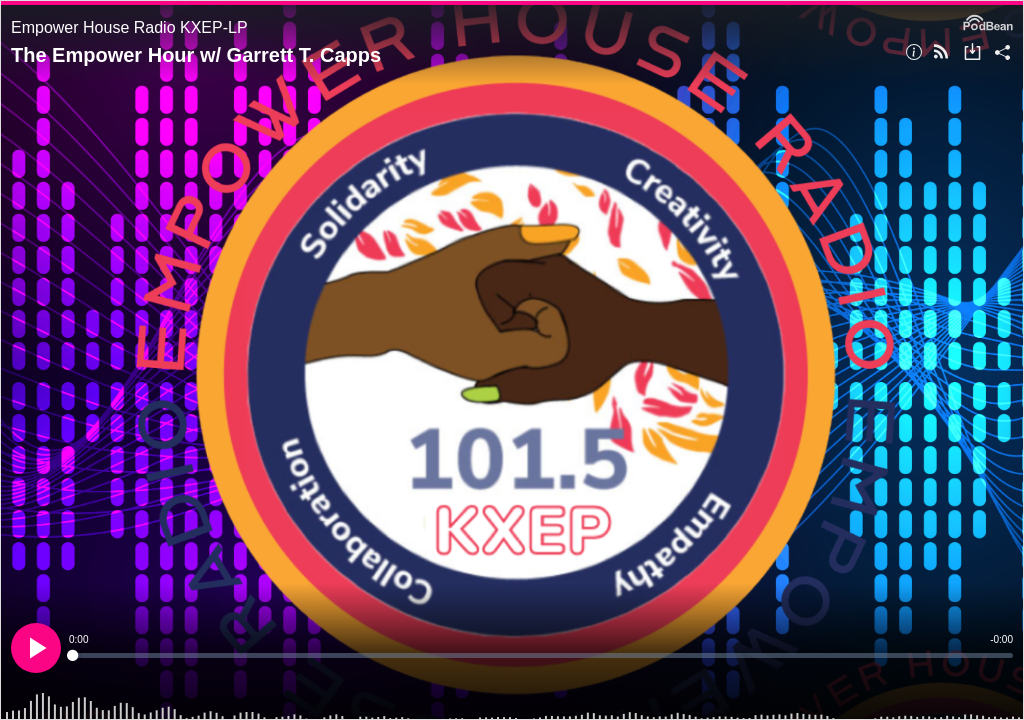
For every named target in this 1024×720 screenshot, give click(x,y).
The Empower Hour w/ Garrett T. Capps (196, 55)
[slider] (541, 655)
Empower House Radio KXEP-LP (129, 27)
